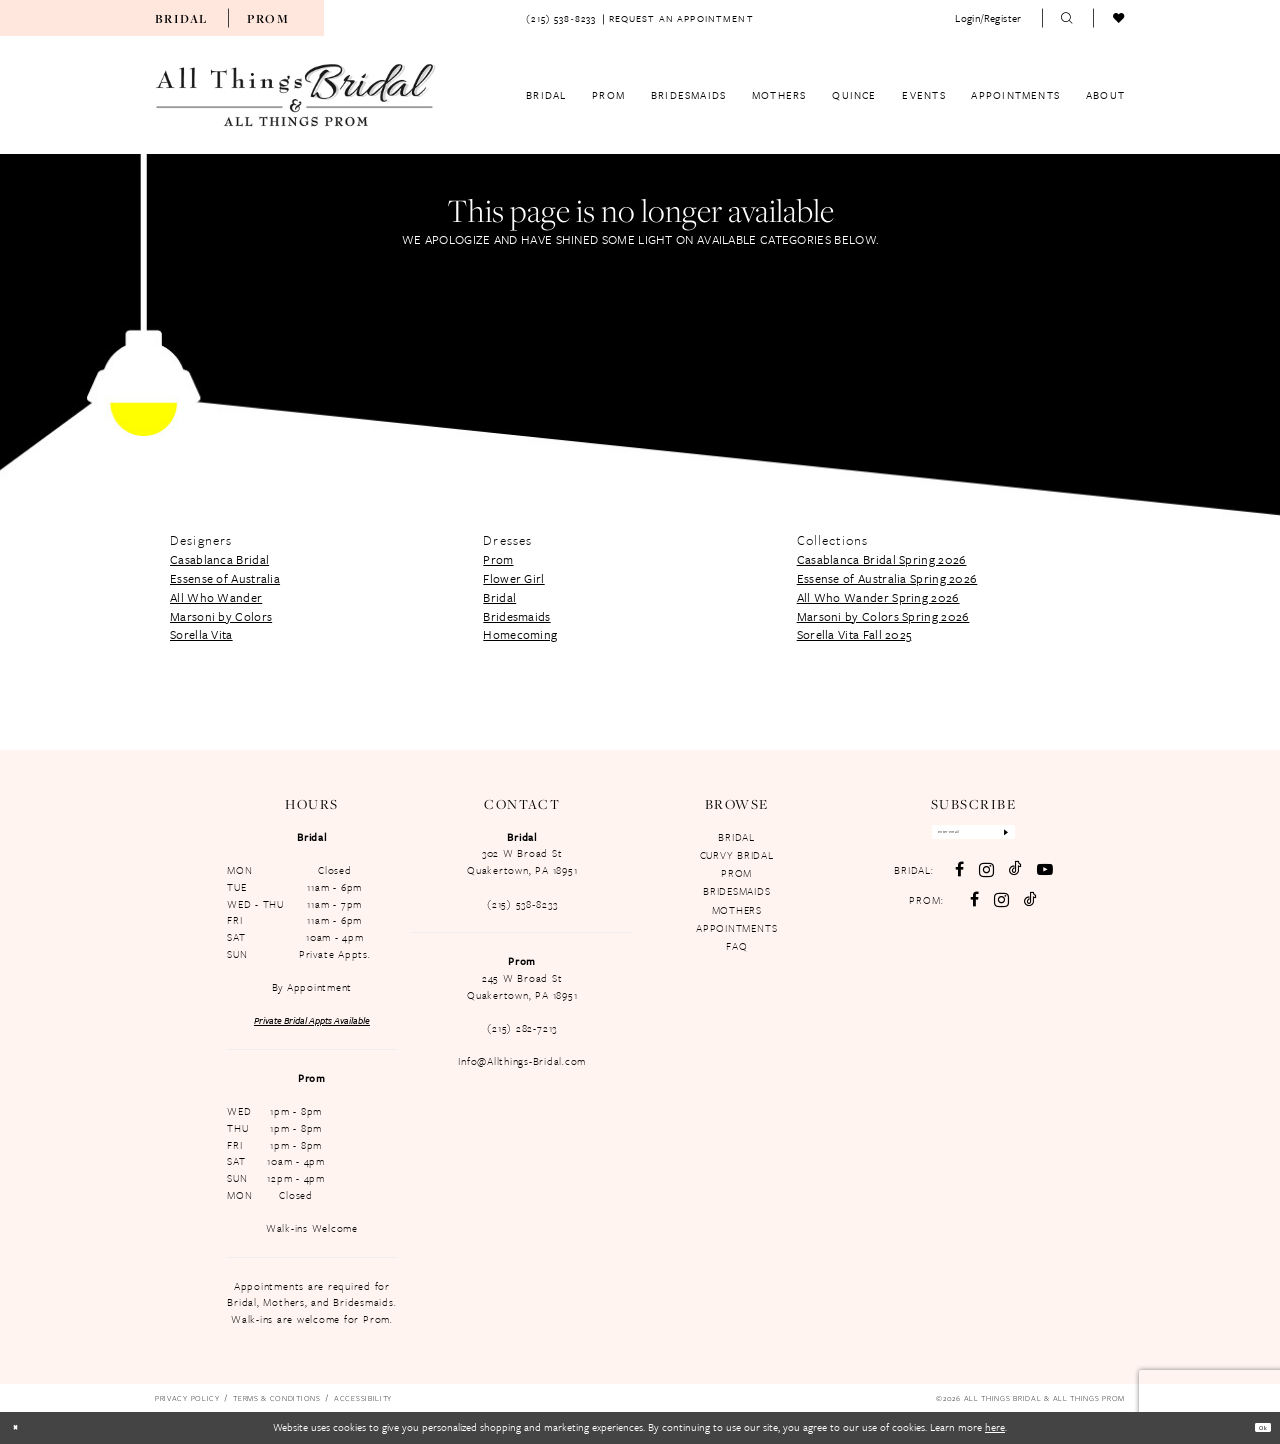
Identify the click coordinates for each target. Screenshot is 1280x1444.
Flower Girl (513, 578)
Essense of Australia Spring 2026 (887, 578)
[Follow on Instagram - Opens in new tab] (1000, 910)
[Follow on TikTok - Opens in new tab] (1029, 911)
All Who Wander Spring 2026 (878, 597)
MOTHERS (737, 910)
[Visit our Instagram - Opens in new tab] (984, 880)
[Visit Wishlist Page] (1119, 17)
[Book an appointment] (681, 17)
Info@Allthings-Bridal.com (522, 1061)
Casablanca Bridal (219, 559)
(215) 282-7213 (522, 1028)
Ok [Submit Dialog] (1255, 1427)
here (995, 1427)
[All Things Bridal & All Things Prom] (296, 95)
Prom (268, 18)
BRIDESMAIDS (736, 891)
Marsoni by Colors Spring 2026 (883, 616)
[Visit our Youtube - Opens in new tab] (1043, 881)
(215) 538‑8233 (522, 904)
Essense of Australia (225, 578)
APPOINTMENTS (736, 928)
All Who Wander (216, 597)
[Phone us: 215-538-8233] (561, 17)
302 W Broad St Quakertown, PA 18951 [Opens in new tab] (522, 861)
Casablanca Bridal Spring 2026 (882, 559)
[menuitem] (181, 18)
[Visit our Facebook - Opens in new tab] (957, 881)
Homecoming (520, 634)
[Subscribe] (1037, 837)
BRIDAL (736, 837)
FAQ (736, 946)
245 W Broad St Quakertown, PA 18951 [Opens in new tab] (522, 986)
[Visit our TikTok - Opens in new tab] (1013, 880)
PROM (736, 873)
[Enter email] (972, 837)
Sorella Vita (201, 634)
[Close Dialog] (22, 1427)
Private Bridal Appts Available (312, 1020)
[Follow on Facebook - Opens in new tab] (973, 911)
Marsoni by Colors (221, 616)
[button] (988, 17)
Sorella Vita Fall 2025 (854, 634)
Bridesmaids (516, 616)
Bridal (181, 18)
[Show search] (1068, 17)
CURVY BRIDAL (737, 855)
